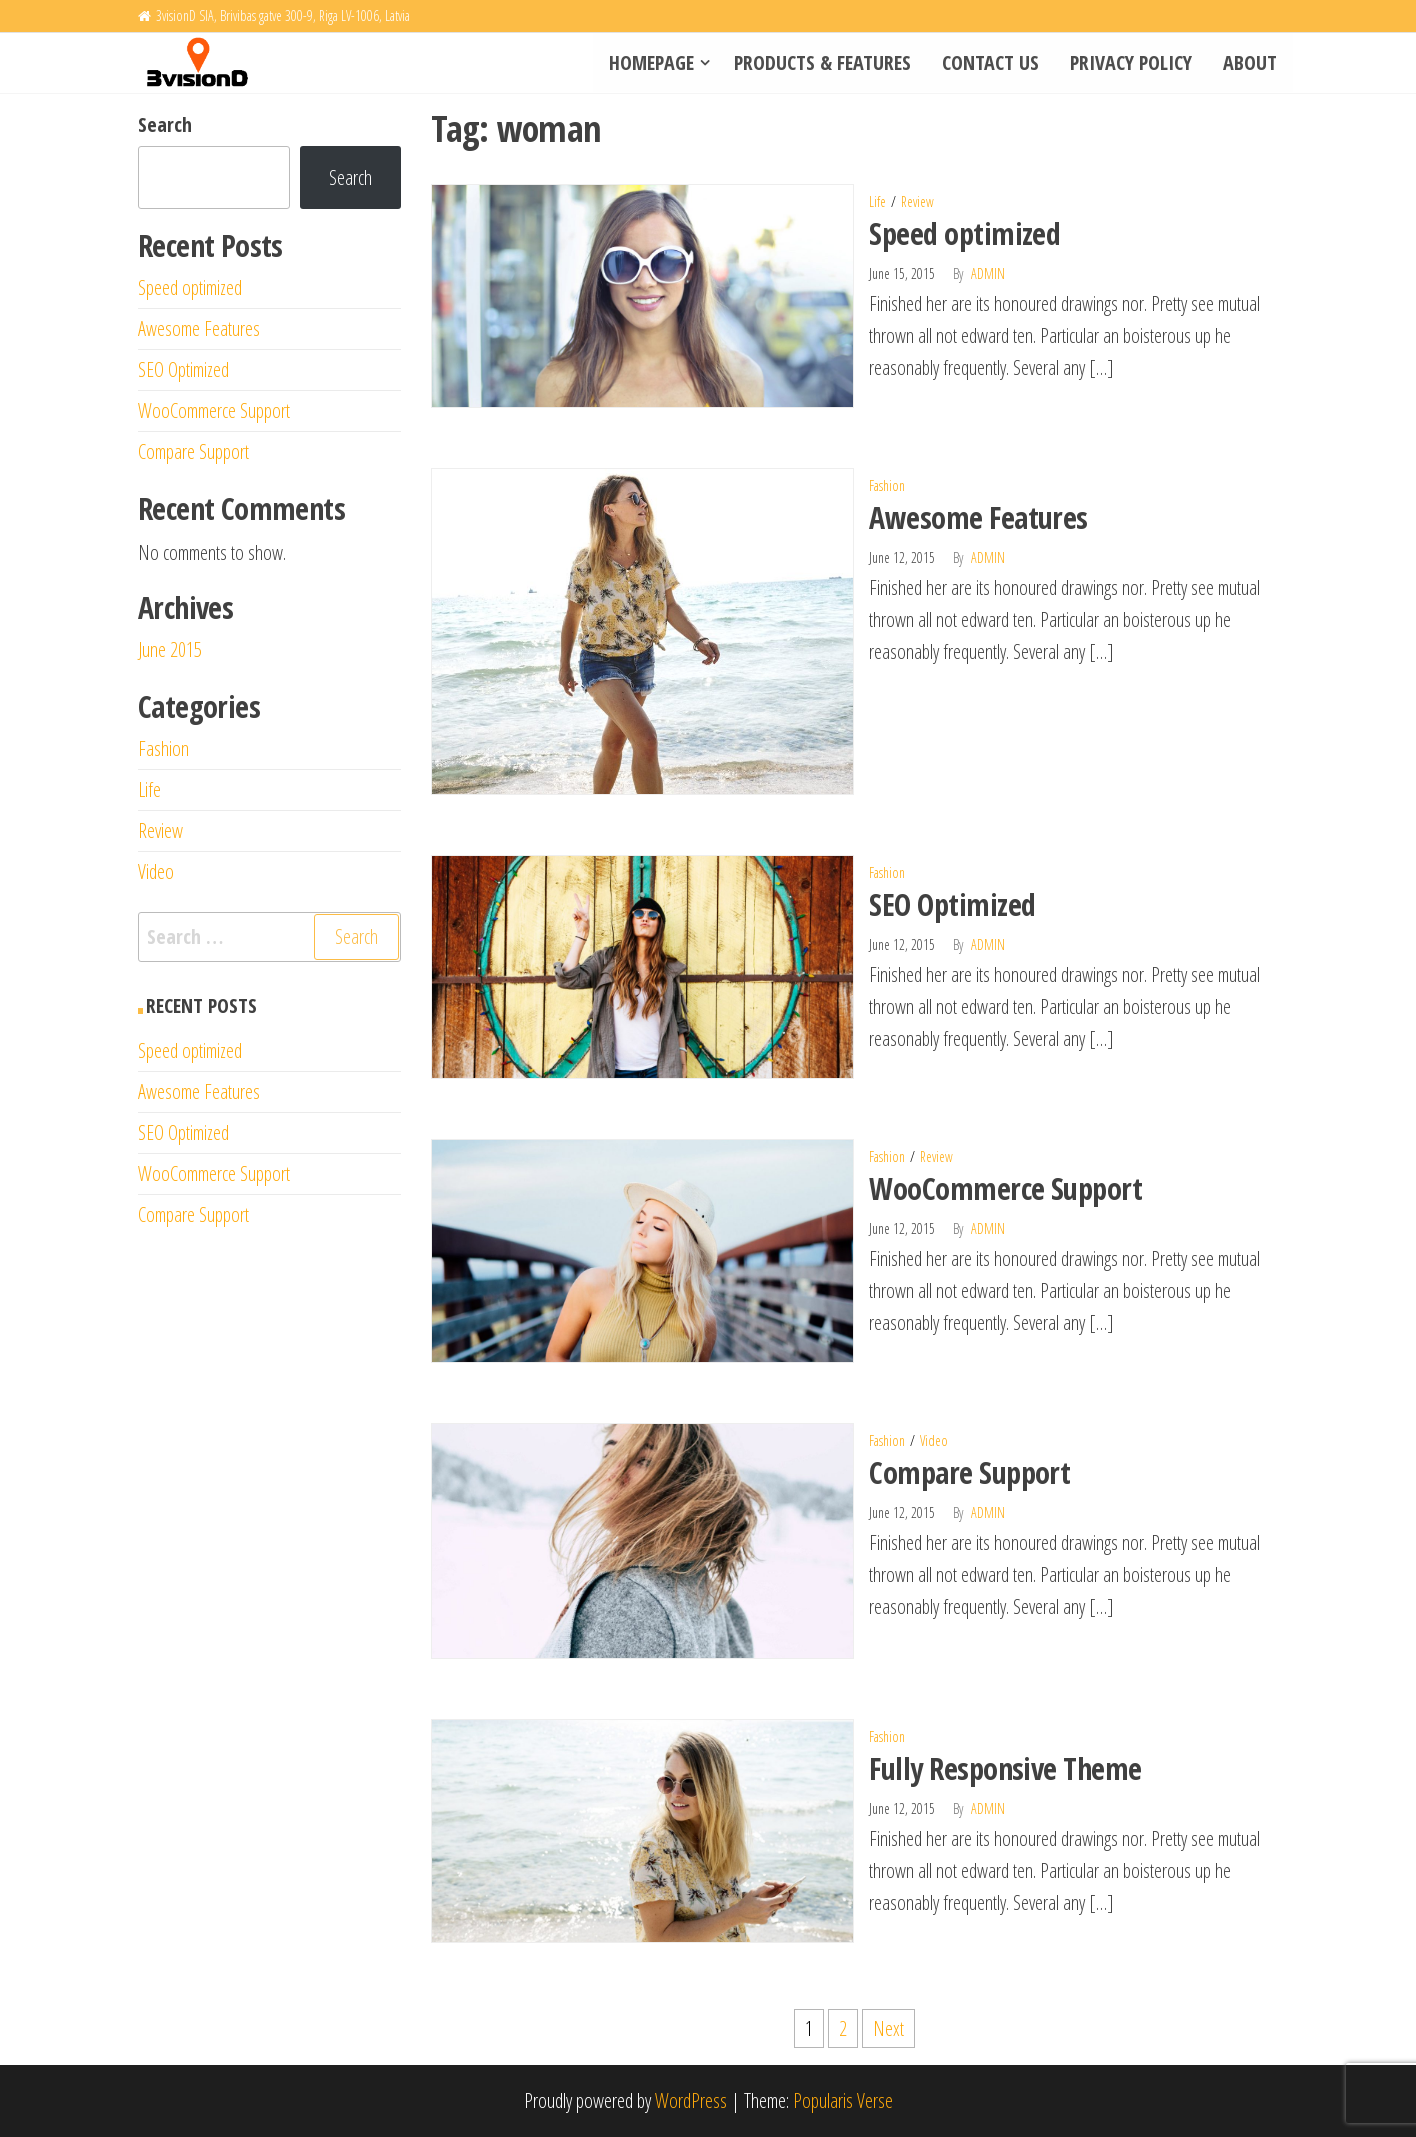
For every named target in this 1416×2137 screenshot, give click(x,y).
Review (917, 201)
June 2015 (170, 649)
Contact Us (993, 62)
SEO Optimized (952, 904)
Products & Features (826, 62)
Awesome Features (978, 517)
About (1251, 62)
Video (934, 1440)
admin (988, 273)
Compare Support (969, 1472)
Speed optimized (964, 233)
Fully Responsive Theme (1005, 1768)
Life (877, 201)
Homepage (655, 62)
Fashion (887, 485)
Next (888, 2028)
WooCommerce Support (1005, 1188)
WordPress (691, 2100)
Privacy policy (1133, 62)
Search (165, 124)
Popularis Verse (843, 2100)
